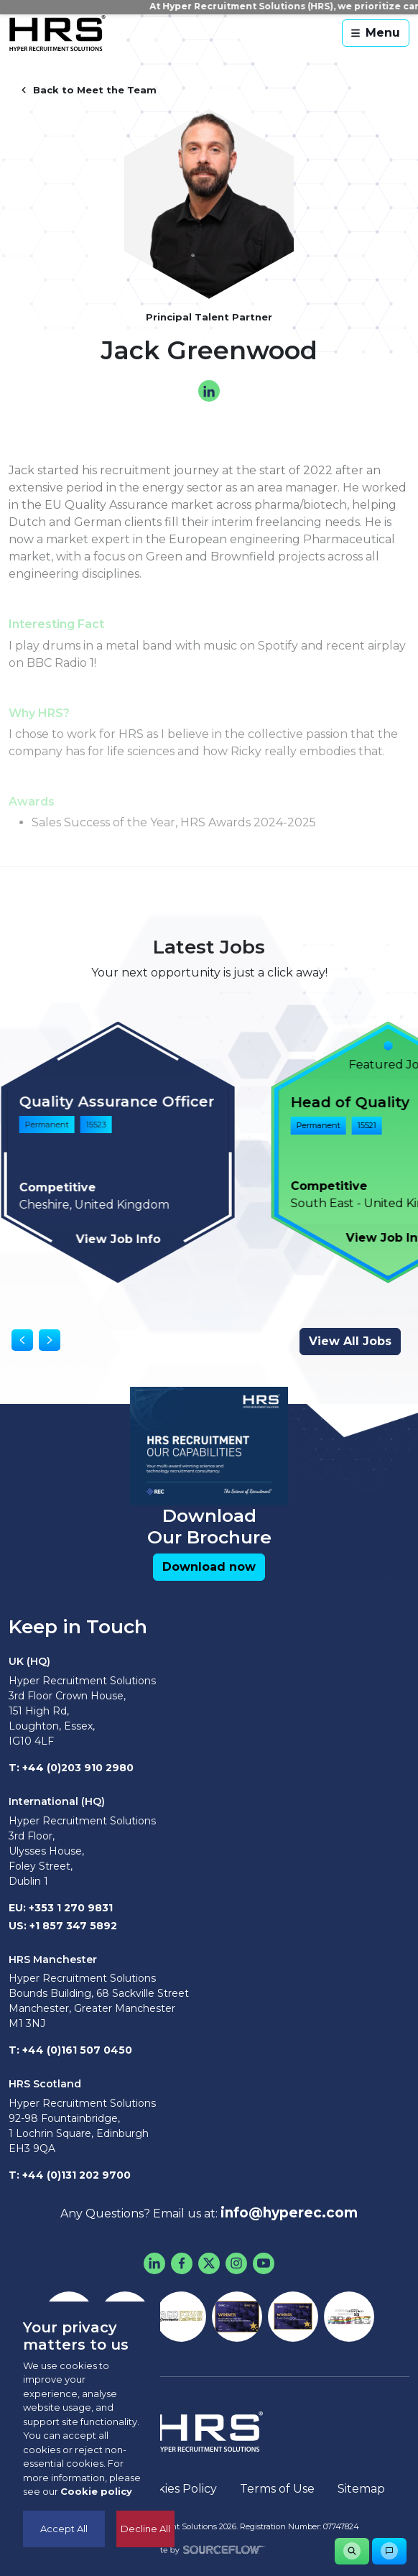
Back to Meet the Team (88, 90)
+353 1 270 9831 (71, 1907)
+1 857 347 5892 (73, 1925)
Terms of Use (277, 2489)
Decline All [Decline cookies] (145, 2528)
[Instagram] (236, 2263)
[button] (209, 1567)
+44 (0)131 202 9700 (76, 2175)
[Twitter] (209, 2263)
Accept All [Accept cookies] (64, 2528)
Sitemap (361, 2489)
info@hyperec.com (289, 2213)
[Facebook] (181, 2263)
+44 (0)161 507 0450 (77, 2050)
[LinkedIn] (154, 2263)
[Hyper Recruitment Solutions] (57, 33)
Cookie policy (96, 2491)
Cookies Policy (176, 2489)
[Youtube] (263, 2263)
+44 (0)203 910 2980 (78, 1767)
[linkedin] (209, 391)
